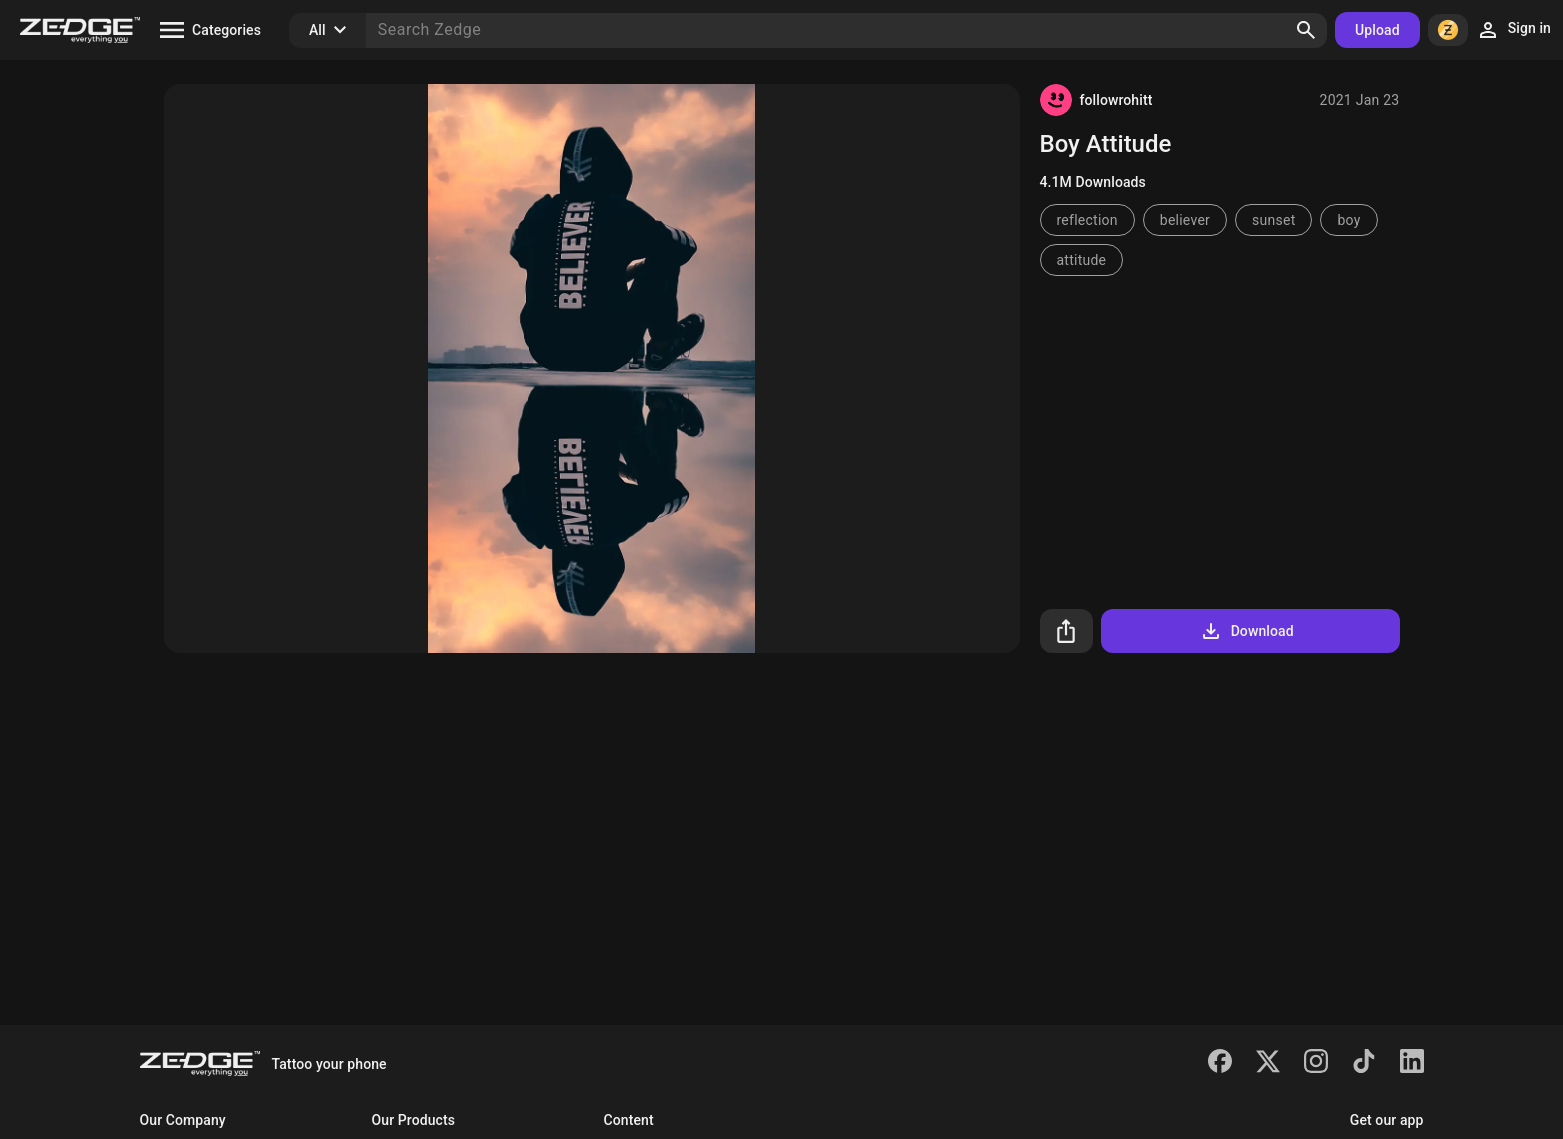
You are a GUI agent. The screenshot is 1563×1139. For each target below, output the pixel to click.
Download (1246, 631)
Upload (1377, 30)
